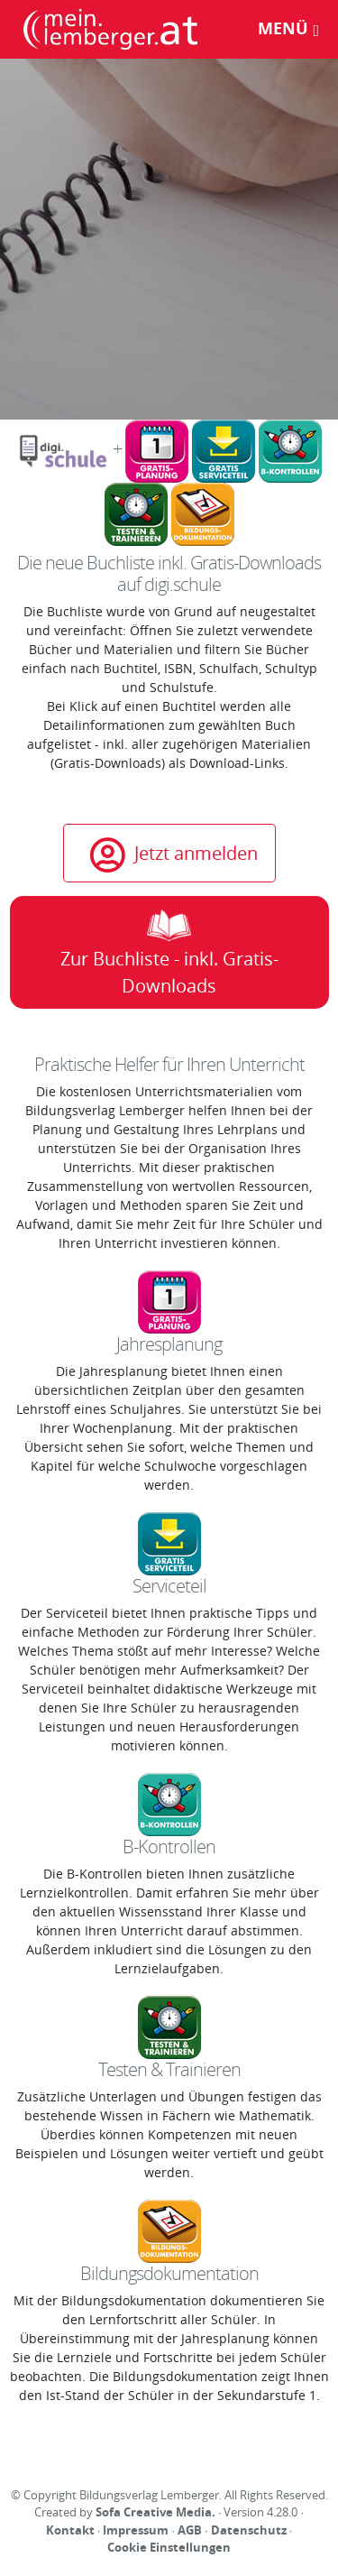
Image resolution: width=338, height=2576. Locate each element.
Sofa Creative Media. (155, 2512)
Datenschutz (249, 2530)
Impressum (136, 2530)
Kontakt (70, 2530)
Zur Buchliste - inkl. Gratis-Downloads (169, 953)
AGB (190, 2530)
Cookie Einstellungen (169, 2547)
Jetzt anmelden (174, 853)
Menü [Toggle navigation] (288, 28)
